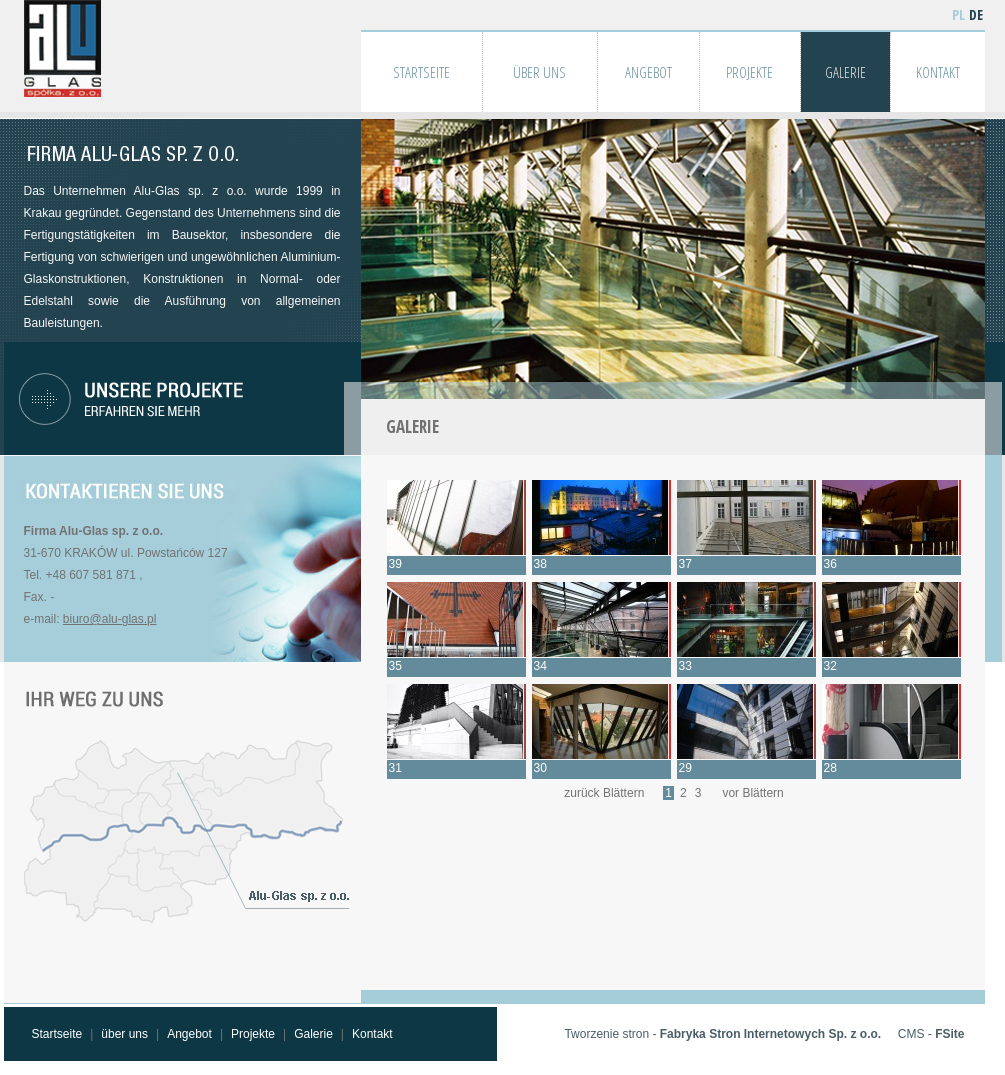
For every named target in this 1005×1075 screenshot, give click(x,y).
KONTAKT (938, 72)
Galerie (313, 1034)
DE (976, 14)
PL (958, 14)
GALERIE (845, 72)
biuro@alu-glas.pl (110, 619)
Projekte (253, 1034)
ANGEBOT (648, 72)
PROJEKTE (749, 72)
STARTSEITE (421, 72)
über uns (124, 1034)
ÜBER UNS (539, 72)
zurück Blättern (604, 793)
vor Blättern (752, 793)
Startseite (57, 1034)
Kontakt (372, 1034)
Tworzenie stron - (722, 1034)
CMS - (931, 1034)
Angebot (189, 1034)
